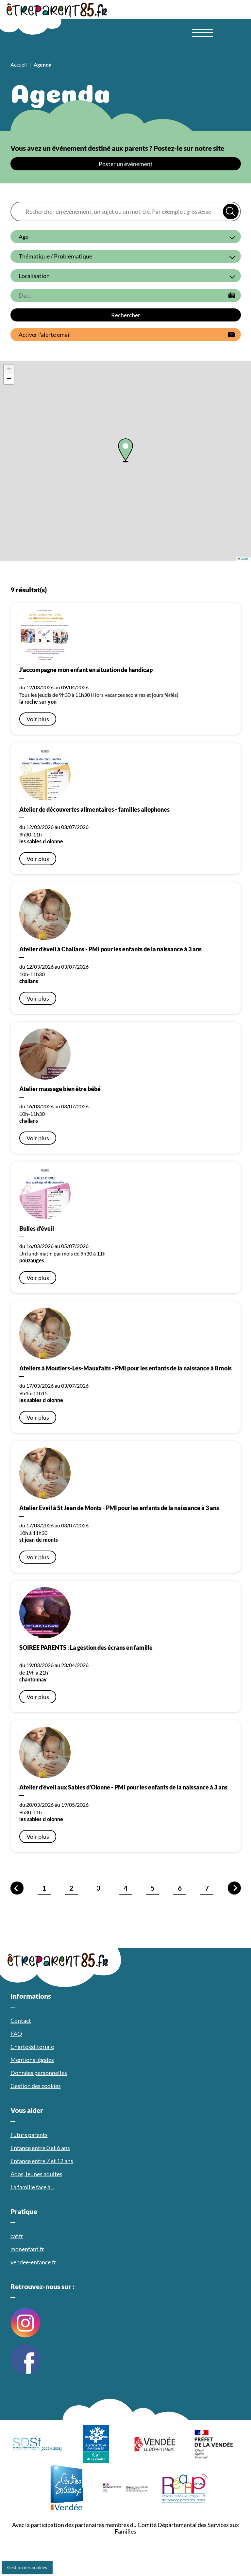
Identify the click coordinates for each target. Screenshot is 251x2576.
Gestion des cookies (27, 2567)
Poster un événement (126, 163)
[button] (125, 450)
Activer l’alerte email (45, 334)
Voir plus (37, 719)
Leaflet (243, 558)
